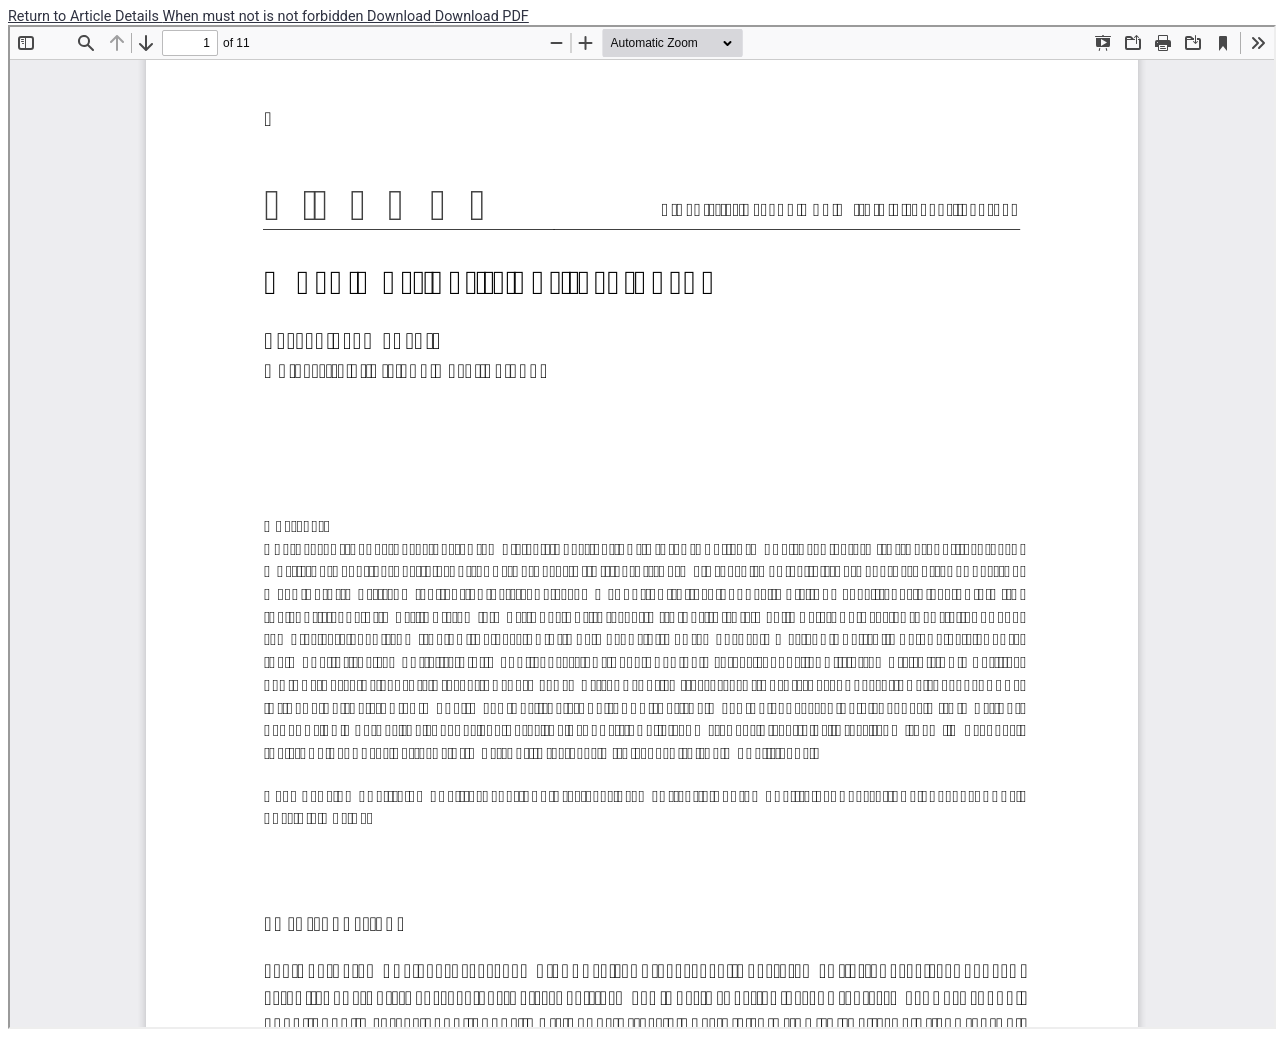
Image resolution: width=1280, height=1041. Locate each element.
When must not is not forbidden (265, 16)
